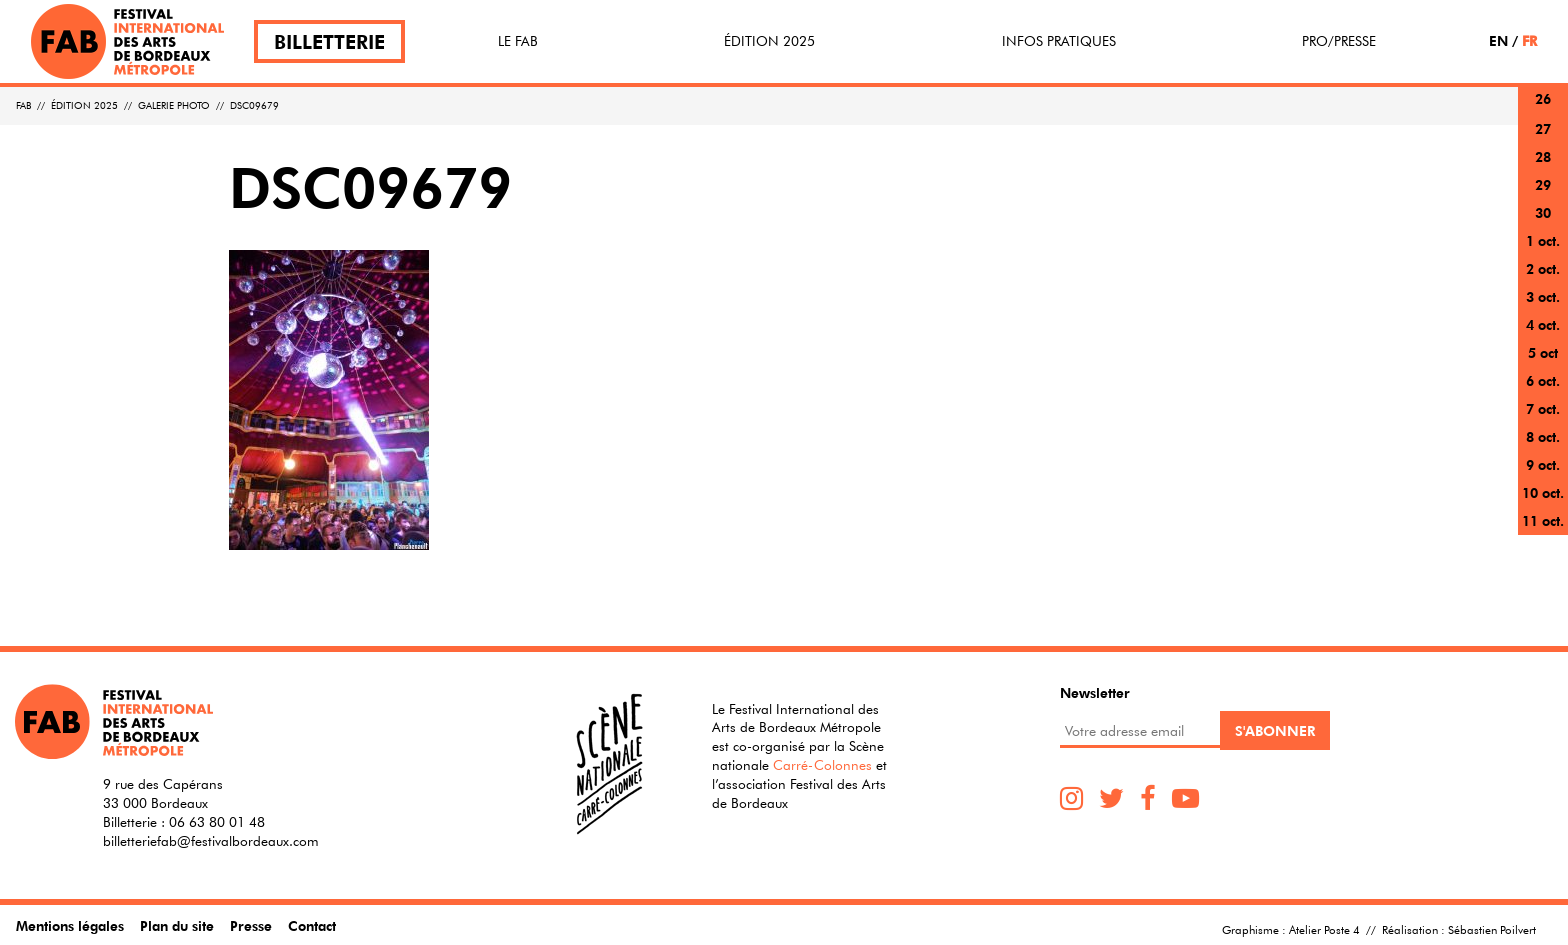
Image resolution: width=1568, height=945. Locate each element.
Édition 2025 (769, 41)
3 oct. (1543, 296)
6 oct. (1543, 380)
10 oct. (1543, 492)
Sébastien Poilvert (1492, 929)
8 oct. (1543, 436)
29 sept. (1543, 196)
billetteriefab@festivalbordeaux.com (211, 841)
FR (1529, 40)
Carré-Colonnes (822, 765)
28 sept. (1543, 168)
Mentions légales (70, 925)
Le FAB (518, 41)
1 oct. (1543, 240)
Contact (312, 925)
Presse (251, 925)
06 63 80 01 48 (217, 822)
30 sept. (1543, 224)
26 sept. (1543, 110)
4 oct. (1543, 324)
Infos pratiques (1059, 41)
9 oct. (1543, 464)
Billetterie (329, 41)
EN (1498, 40)
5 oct (1543, 352)
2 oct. (1543, 268)
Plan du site (177, 925)
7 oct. (1543, 408)
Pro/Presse (1339, 41)
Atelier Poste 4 (1324, 929)
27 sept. (1543, 140)
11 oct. (1543, 520)
